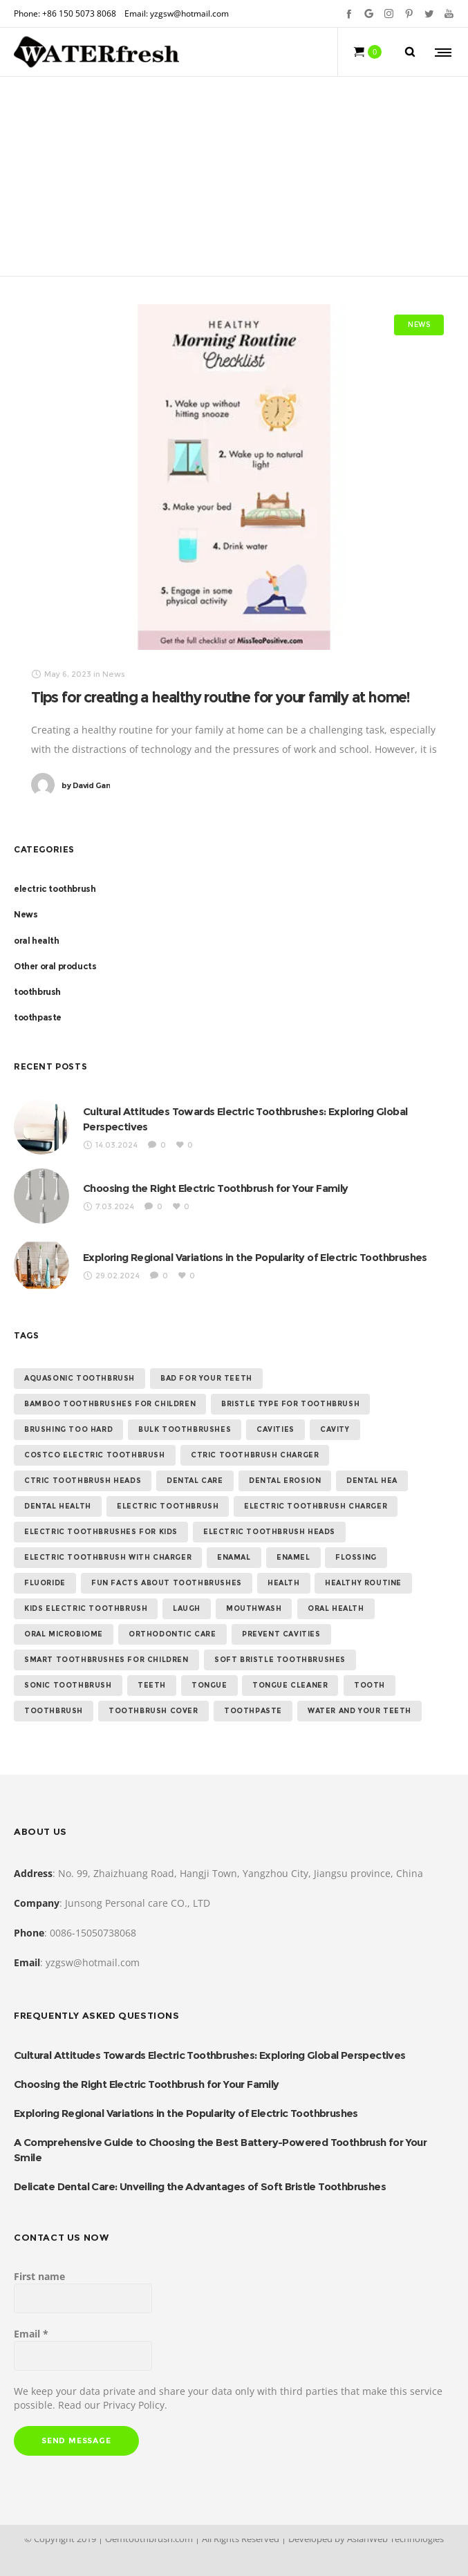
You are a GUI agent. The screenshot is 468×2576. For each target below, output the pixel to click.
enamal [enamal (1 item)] (234, 1557)
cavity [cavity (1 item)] (335, 1429)
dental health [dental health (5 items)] (57, 1506)
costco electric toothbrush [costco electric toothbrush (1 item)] (94, 1454)
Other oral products (55, 966)
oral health (36, 940)
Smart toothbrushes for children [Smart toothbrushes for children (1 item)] (106, 1659)
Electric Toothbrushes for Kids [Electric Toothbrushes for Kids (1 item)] (101, 1531)
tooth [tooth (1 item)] (369, 1685)
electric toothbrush (54, 889)
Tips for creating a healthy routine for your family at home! (220, 697)
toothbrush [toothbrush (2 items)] (53, 1710)
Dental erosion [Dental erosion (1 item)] (285, 1480)
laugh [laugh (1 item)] (186, 1608)
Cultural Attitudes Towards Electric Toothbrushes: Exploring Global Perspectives (210, 2055)
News (25, 914)
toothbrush (37, 992)
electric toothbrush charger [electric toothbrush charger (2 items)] (315, 1506)
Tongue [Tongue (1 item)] (209, 1685)
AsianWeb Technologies (395, 2538)
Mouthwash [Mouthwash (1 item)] (253, 1608)
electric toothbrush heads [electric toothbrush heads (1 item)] (269, 1531)
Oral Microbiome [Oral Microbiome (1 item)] (63, 1634)
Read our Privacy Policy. (112, 2404)
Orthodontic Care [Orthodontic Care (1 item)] (172, 1634)
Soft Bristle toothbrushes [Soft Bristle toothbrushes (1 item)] (280, 1659)
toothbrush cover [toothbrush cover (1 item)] (153, 1710)
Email (31, 2333)
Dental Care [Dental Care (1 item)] (195, 1480)
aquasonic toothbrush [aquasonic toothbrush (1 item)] (79, 1378)
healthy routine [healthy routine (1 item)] (363, 1582)
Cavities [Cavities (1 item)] (275, 1429)
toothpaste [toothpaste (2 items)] (253, 1710)
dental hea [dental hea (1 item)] (371, 1480)
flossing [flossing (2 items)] (356, 1557)
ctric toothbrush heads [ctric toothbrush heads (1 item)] (82, 1480)
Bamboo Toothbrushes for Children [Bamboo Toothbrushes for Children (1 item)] (110, 1403)
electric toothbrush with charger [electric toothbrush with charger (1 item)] (107, 1557)
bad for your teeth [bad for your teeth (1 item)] (206, 1378)
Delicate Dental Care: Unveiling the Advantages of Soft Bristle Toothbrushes (200, 2186)
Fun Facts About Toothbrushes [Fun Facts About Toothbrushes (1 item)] (166, 1582)
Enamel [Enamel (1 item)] (293, 1557)
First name (39, 2276)
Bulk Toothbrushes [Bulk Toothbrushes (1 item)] (184, 1429)
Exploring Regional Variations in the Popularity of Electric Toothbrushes (255, 1257)
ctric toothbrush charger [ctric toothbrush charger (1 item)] (255, 1454)
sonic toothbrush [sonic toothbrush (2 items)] (68, 1685)
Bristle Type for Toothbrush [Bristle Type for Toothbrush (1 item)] (290, 1403)
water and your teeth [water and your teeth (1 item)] (359, 1710)
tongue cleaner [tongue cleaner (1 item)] (290, 1685)
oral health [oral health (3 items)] (336, 1608)
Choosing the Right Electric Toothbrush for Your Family (215, 1188)
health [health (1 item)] (284, 1582)
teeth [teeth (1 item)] (152, 1685)
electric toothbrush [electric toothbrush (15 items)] (167, 1506)
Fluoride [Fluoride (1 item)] (45, 1582)
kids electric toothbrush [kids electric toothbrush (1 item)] (85, 1608)
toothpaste (38, 1017)
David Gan (86, 785)
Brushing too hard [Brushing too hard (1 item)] (68, 1429)
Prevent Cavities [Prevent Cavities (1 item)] (281, 1634)
